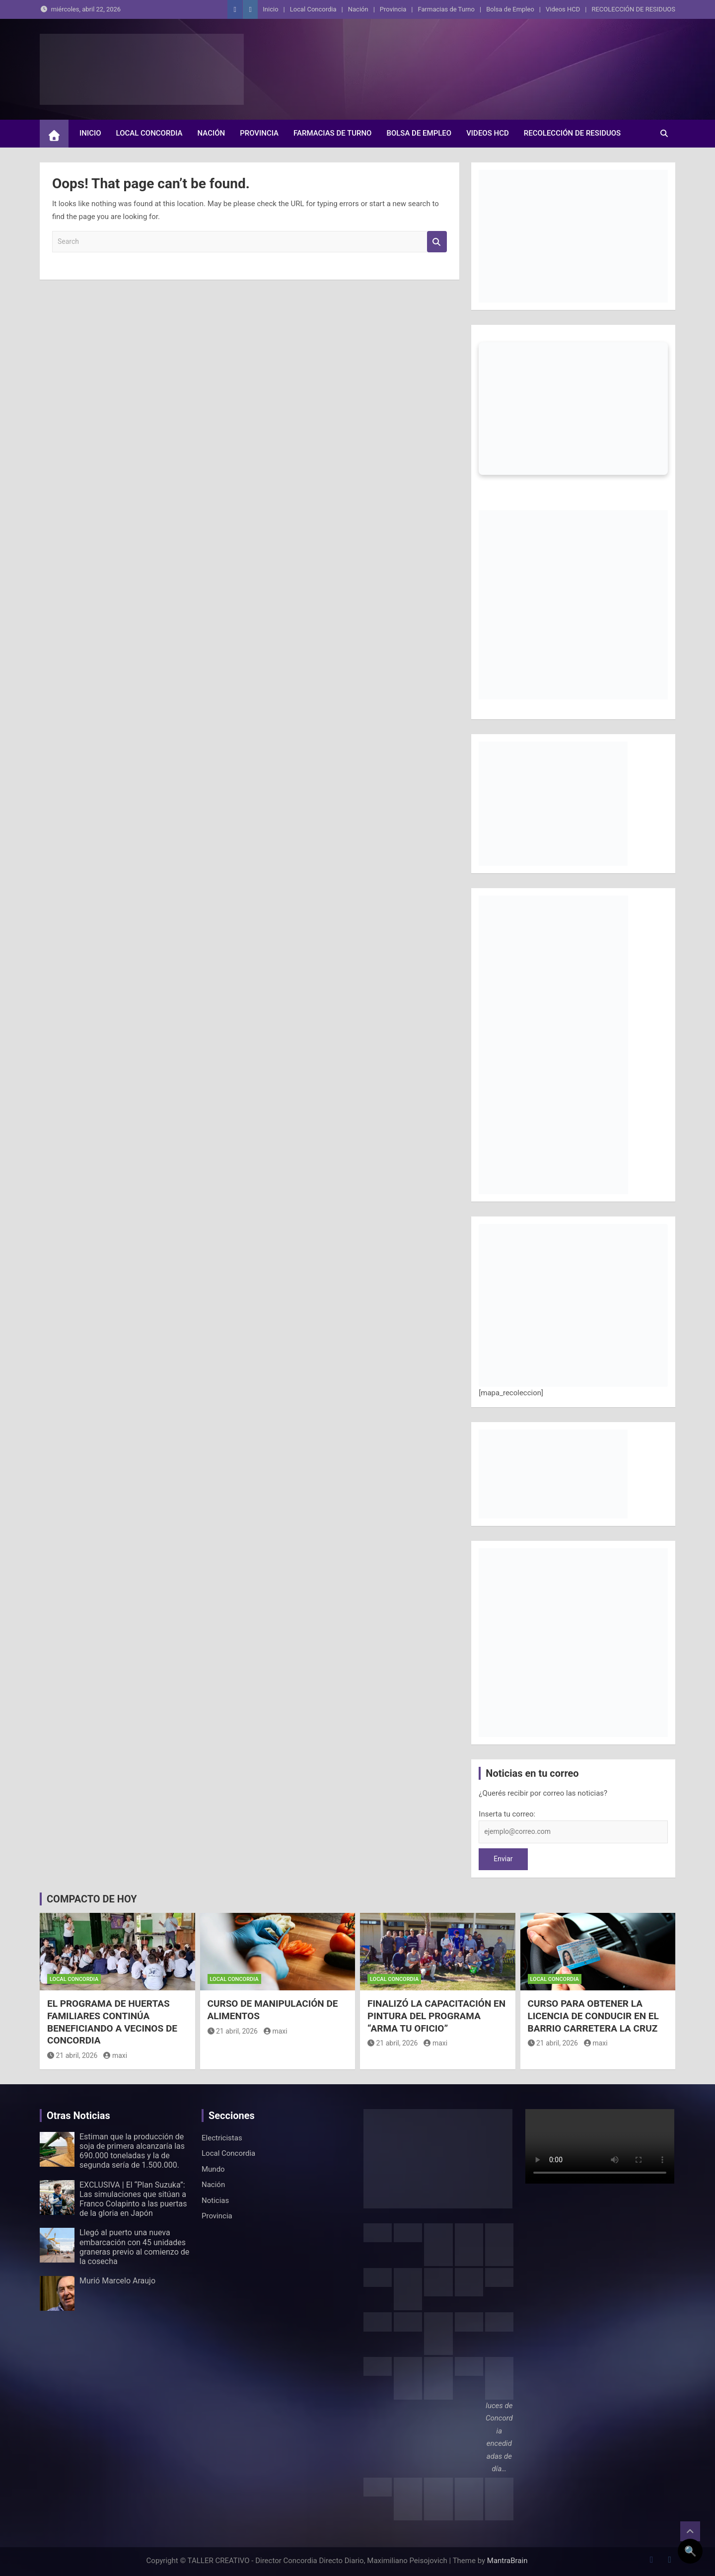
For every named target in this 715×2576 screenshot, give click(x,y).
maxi (115, 2055)
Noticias (215, 2200)
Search (437, 241)
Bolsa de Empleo (510, 9)
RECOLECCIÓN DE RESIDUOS (633, 9)
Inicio (270, 9)
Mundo (213, 2169)
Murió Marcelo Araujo (117, 2280)
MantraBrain (507, 2560)
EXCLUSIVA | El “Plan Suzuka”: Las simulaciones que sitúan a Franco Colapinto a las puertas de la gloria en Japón (133, 2199)
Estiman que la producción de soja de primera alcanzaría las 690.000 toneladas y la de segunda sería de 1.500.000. (132, 2151)
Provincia (393, 9)
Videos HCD (563, 9)
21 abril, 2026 (72, 2055)
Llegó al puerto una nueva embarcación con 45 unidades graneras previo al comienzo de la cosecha (134, 2247)
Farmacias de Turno (446, 9)
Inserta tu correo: (507, 1814)
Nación (358, 9)
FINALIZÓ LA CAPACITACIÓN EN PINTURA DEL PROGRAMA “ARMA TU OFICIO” (436, 2016)
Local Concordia (313, 9)
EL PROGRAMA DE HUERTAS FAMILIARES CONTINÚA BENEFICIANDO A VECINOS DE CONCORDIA (112, 2022)
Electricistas (222, 2137)
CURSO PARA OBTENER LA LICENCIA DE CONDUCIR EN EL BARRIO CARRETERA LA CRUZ (593, 2016)
